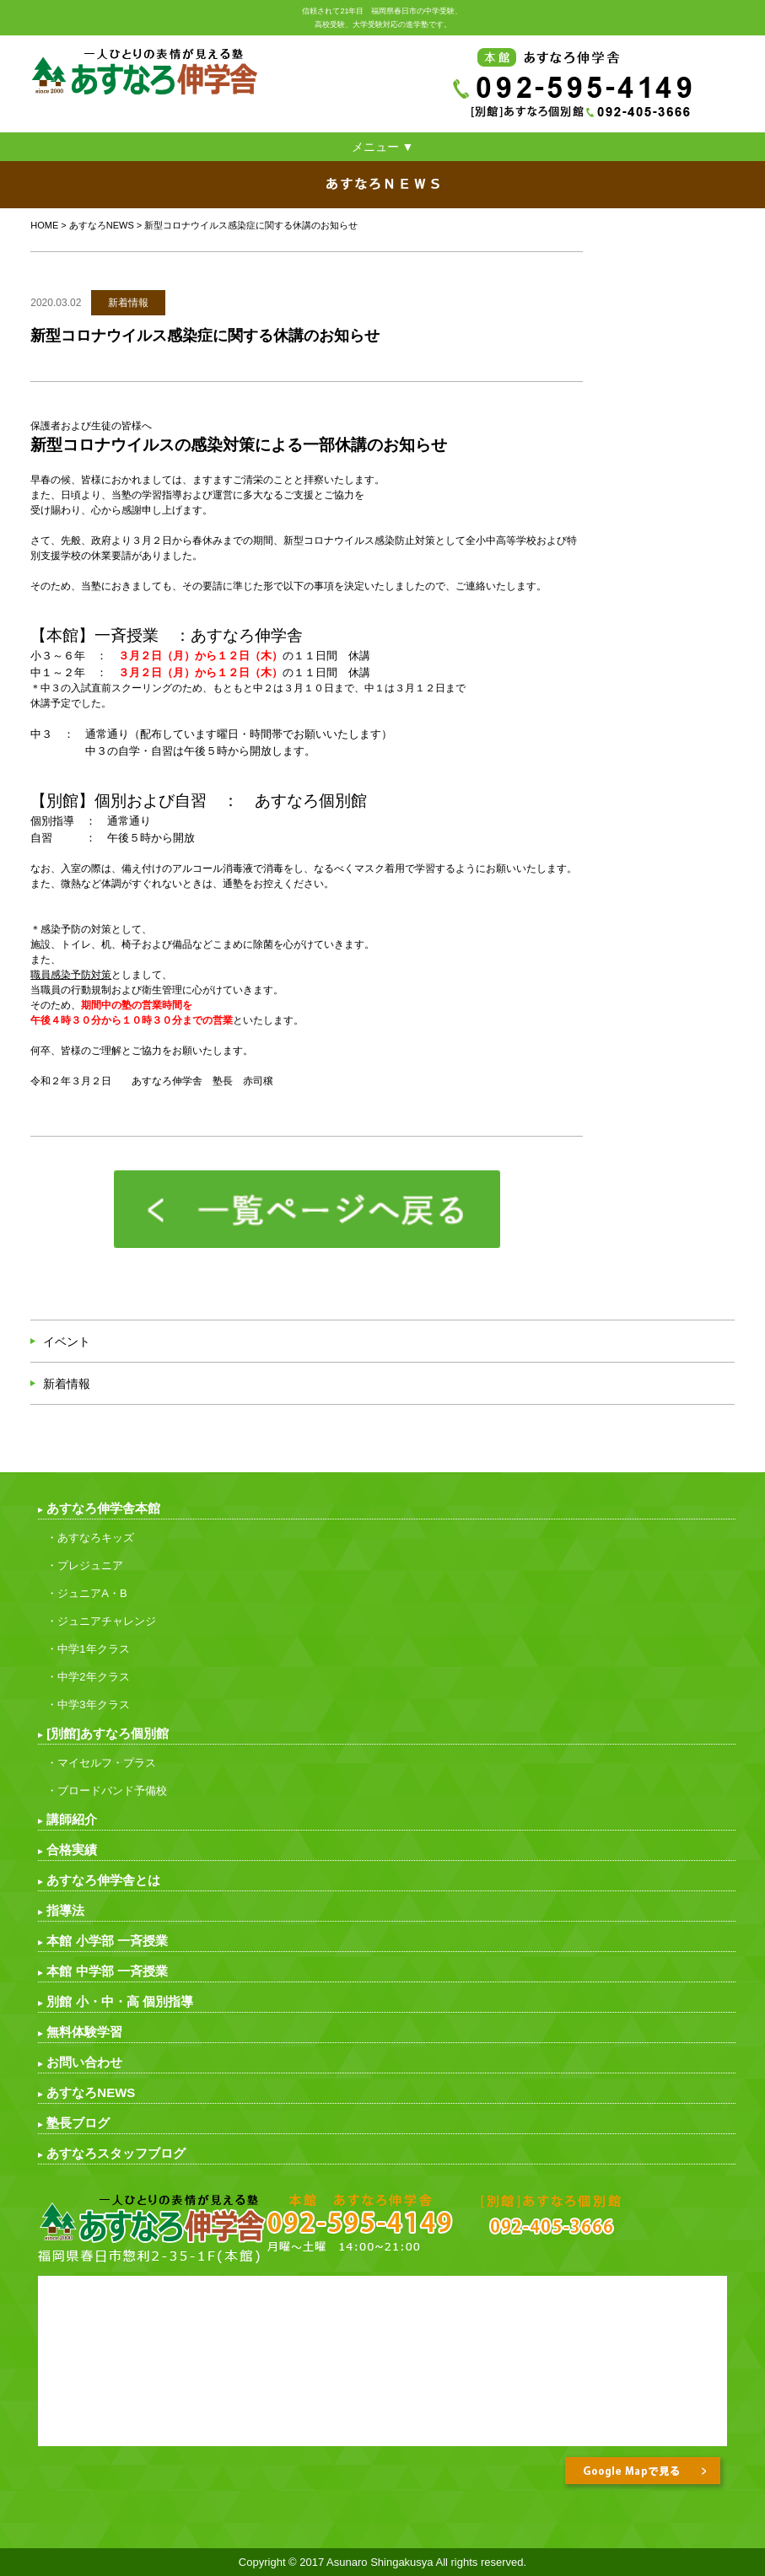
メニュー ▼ (383, 146)
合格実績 (71, 1849)
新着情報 (66, 1383)
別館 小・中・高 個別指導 (119, 2001)
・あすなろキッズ (90, 1537)
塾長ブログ (78, 2123)
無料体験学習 (84, 2032)
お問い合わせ (84, 2062)
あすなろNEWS (101, 225)
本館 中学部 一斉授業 (106, 1971)
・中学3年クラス (87, 1704)
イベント (66, 1341)
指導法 (65, 1910)
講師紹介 (71, 1819)
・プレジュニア (84, 1565)
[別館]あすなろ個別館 (107, 1733)
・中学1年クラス (87, 1649)
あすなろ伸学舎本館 (103, 1508)
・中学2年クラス (87, 1676)
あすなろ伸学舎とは (103, 1880)
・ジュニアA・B (86, 1593)
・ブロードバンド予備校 (106, 1790)
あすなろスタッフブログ (116, 2153)
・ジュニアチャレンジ (101, 1621)
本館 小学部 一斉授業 (106, 1940)
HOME (44, 225)
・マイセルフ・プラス (101, 1762)
